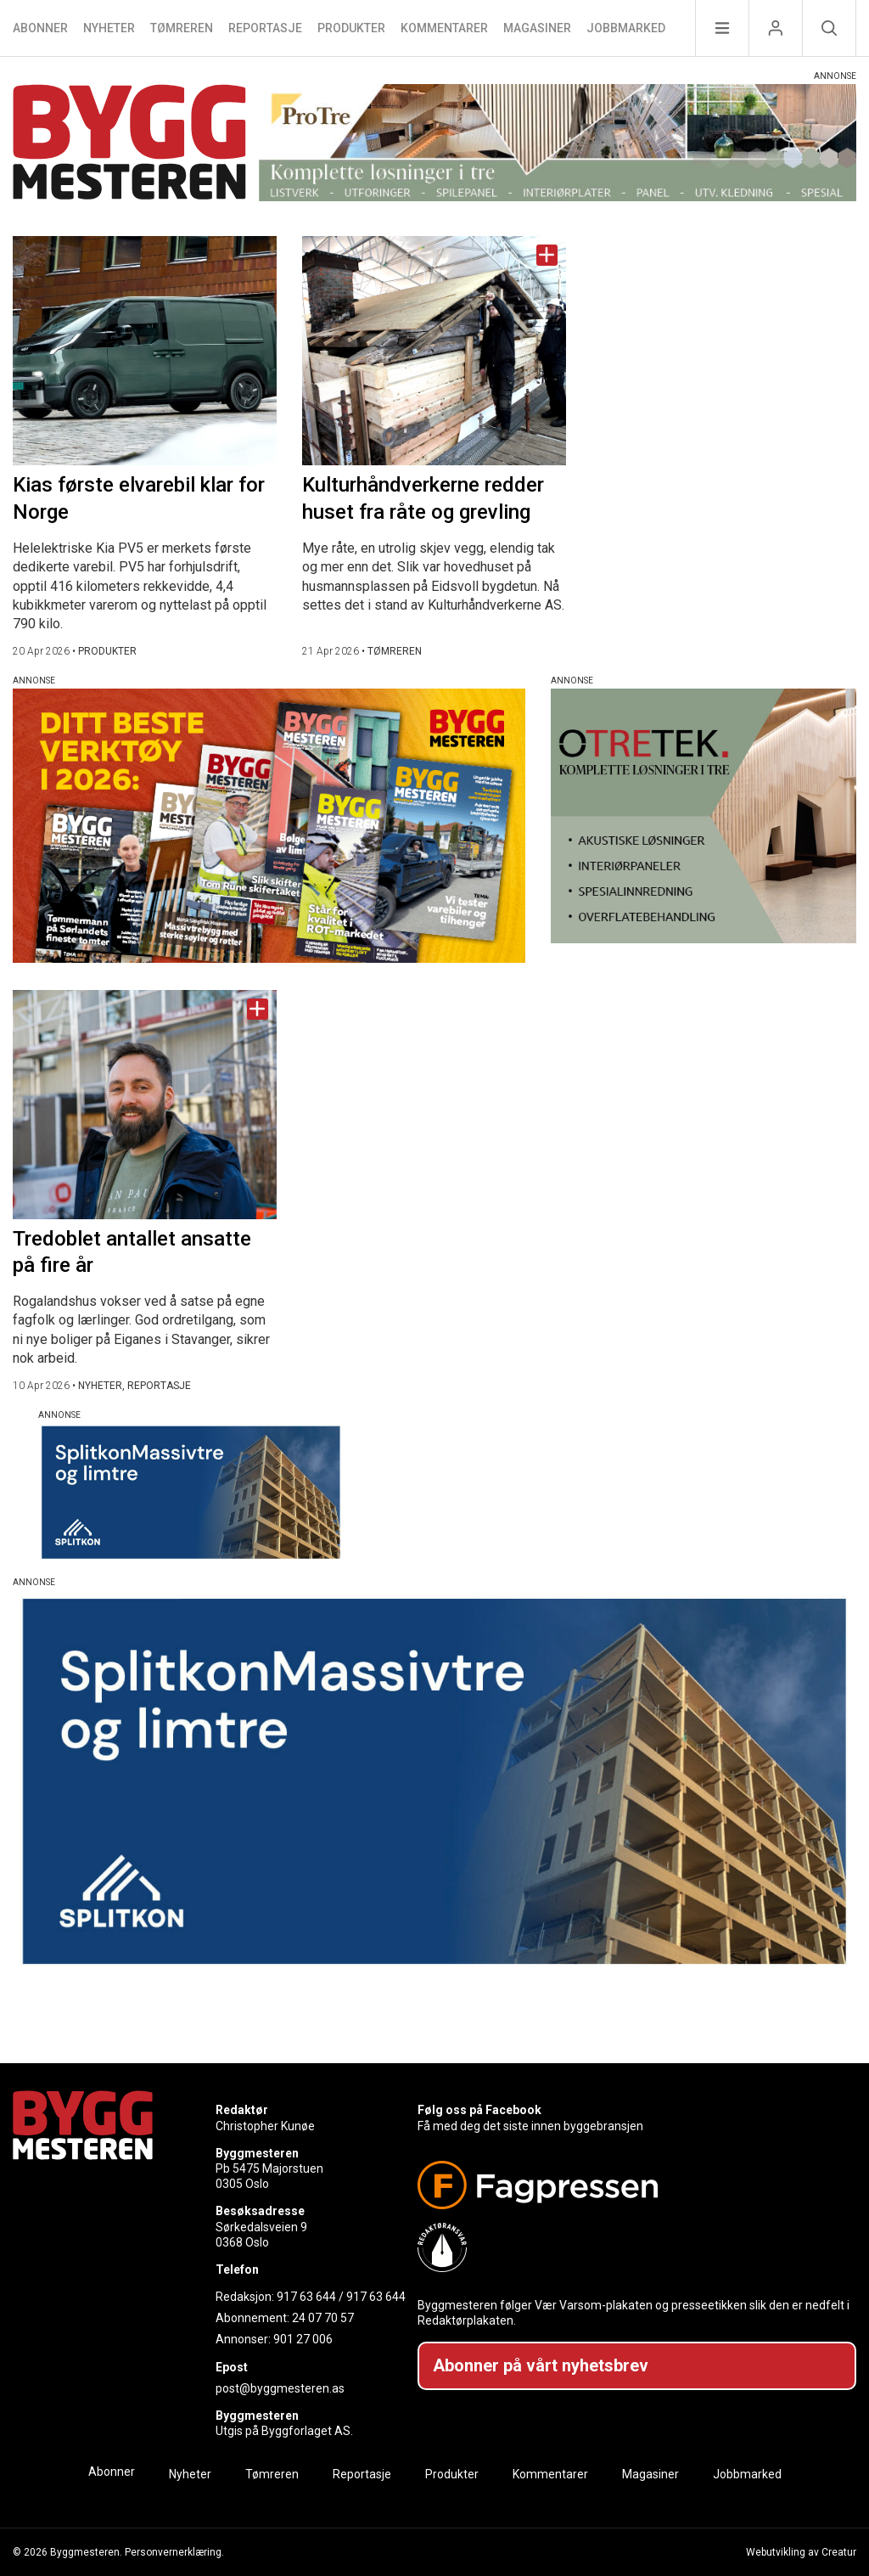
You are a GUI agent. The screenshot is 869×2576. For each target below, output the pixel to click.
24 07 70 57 (323, 2318)
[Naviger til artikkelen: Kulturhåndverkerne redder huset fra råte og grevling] (434, 350)
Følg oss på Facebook (479, 2110)
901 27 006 (303, 2339)
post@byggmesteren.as (280, 2388)
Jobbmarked (625, 28)
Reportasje (265, 28)
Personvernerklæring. (174, 2552)
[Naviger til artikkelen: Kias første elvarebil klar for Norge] (145, 350)
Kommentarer (444, 28)
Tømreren (181, 28)
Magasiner (537, 28)
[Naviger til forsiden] (129, 144)
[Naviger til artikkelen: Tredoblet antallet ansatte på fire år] (145, 1104)
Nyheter (109, 28)
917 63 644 (306, 2296)
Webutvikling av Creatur (801, 2552)
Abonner (40, 28)
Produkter (351, 28)
